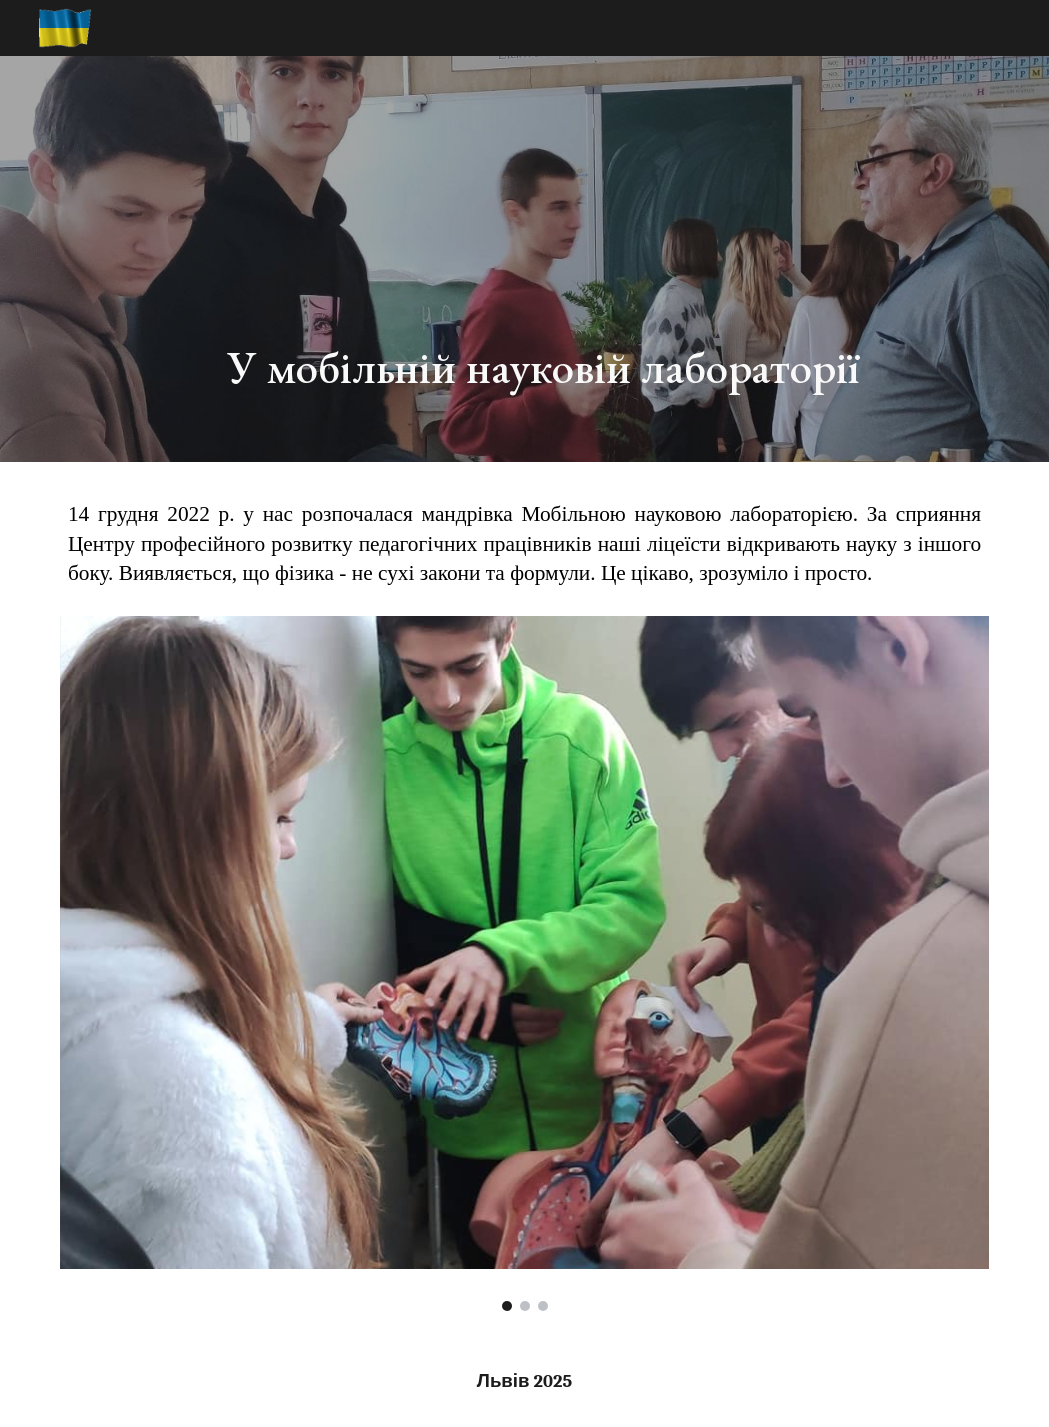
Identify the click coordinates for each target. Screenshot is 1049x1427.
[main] (604, 259)
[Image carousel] (524, 964)
